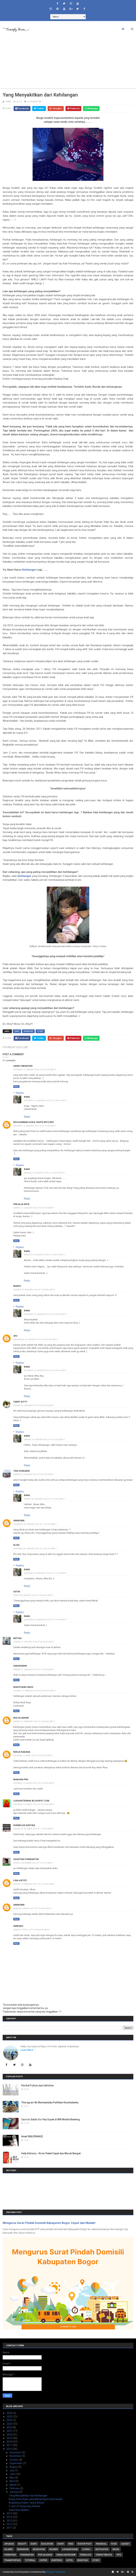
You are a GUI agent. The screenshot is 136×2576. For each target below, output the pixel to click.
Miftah (17, 1638)
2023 (10, 2423)
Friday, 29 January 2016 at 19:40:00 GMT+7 (33, 1595)
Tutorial (30, 2560)
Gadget (125, 2544)
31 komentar (34, 101)
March (13, 2484)
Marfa (17, 1286)
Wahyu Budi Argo (23, 1687)
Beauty (22, 2544)
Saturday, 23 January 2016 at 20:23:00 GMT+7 (45, 1314)
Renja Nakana (21, 1752)
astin (16, 1591)
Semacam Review (65, 2555)
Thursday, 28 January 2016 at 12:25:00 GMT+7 (34, 1524)
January (14, 2491)
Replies (20, 1092)
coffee (43, 2560)
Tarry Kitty (20, 1402)
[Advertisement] (68, 61)
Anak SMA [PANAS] (32, 2136)
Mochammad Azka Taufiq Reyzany (33, 1122)
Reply (16, 1087)
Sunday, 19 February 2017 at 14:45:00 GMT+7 (34, 1884)
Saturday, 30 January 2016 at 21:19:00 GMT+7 (45, 1573)
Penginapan (27, 2555)
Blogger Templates (55, 2572)
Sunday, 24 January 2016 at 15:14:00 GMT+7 (44, 1499)
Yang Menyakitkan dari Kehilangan (28, 2495)
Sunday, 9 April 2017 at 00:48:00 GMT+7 (31, 1930)
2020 (10, 2434)
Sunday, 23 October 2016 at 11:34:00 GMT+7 (33, 1829)
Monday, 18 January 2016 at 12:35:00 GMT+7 (44, 1173)
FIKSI (70, 2544)
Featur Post (85, 2544)
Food (114, 2544)
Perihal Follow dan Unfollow (37, 2085)
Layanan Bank (70, 2549)
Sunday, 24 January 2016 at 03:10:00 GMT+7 (33, 1474)
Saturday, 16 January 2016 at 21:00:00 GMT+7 (45, 1100)
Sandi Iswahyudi (23, 1066)
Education (47, 2544)
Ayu (15, 1336)
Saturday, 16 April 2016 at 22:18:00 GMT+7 (33, 1755)
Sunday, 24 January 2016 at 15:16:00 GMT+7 (44, 1439)
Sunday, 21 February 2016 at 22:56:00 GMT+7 (34, 1721)
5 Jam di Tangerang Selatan (24, 2506)
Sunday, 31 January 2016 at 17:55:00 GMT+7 (33, 1669)
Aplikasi (9, 2544)
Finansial (101, 2544)
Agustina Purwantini (26, 1859)
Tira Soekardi (21, 1471)
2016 (10, 2449)
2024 (10, 2420)
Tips (119, 2555)
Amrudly (18, 1926)
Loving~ (86, 2549)
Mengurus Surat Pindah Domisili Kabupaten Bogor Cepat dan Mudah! (49, 2223)
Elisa (16, 1545)
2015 (10, 2513)
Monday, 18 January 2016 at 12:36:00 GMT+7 (44, 1255)
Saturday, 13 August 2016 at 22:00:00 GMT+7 (34, 1783)
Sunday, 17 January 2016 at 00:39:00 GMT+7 (33, 1208)
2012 (10, 2524)
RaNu (27, 1097)
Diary (17, 1031)
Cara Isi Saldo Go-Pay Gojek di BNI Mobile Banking (50, 2119)
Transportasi (12, 2560)
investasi (82, 2560)
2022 (10, 2427)
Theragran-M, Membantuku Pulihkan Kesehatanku (49, 2102)
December (16, 2452)
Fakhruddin (20, 1666)
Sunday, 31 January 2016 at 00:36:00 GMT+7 (33, 1642)
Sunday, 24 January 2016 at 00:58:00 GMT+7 (33, 1405)
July (12, 2470)
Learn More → (28, 2050)
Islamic (8, 2549)
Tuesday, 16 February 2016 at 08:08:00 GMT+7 (34, 1691)
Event (60, 2544)
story (40, 1031)
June (13, 2474)
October (14, 2459)
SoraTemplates (22, 2572)
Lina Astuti (20, 1880)
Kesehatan (39, 2549)
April (12, 2481)
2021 (10, 2430)
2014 (10, 2517)
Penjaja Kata (21, 1204)
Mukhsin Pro (20, 1779)
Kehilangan (29, 569)
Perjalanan (45, 2555)
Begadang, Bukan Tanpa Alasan (26, 2502)
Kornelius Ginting (24, 1825)
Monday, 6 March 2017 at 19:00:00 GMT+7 (32, 1908)
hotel (69, 2560)
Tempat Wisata (104, 2555)
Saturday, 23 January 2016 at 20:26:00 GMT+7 (45, 1370)
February (15, 2488)
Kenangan (28, 1031)
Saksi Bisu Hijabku (19, 2509)
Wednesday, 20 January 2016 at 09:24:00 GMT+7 (35, 1339)
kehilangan (24, 876)
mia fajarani (21, 1718)
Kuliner (53, 2549)
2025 (10, 2416)
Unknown (18, 1520)
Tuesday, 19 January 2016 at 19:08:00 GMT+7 (34, 1290)
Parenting (10, 2555)
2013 (10, 2520)
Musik (116, 2549)
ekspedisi (57, 2560)
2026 (10, 2413)
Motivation (101, 2549)
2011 (10, 2527)
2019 (10, 2438)
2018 (10, 2441)
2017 (10, 2445)
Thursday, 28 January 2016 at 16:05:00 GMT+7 (34, 1548)
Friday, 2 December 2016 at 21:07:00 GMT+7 (33, 1863)
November (16, 2456)
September (16, 2463)
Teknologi (85, 2555)
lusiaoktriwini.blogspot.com (31, 1801)
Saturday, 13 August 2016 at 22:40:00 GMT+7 (34, 1804)
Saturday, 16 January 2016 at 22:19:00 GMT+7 (34, 1126)
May (12, 2477)
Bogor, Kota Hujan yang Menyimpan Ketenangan (36, 2499)
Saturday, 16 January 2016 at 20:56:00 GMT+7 (34, 1069)
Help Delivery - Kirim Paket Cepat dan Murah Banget (51, 2153)
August (14, 2466)
